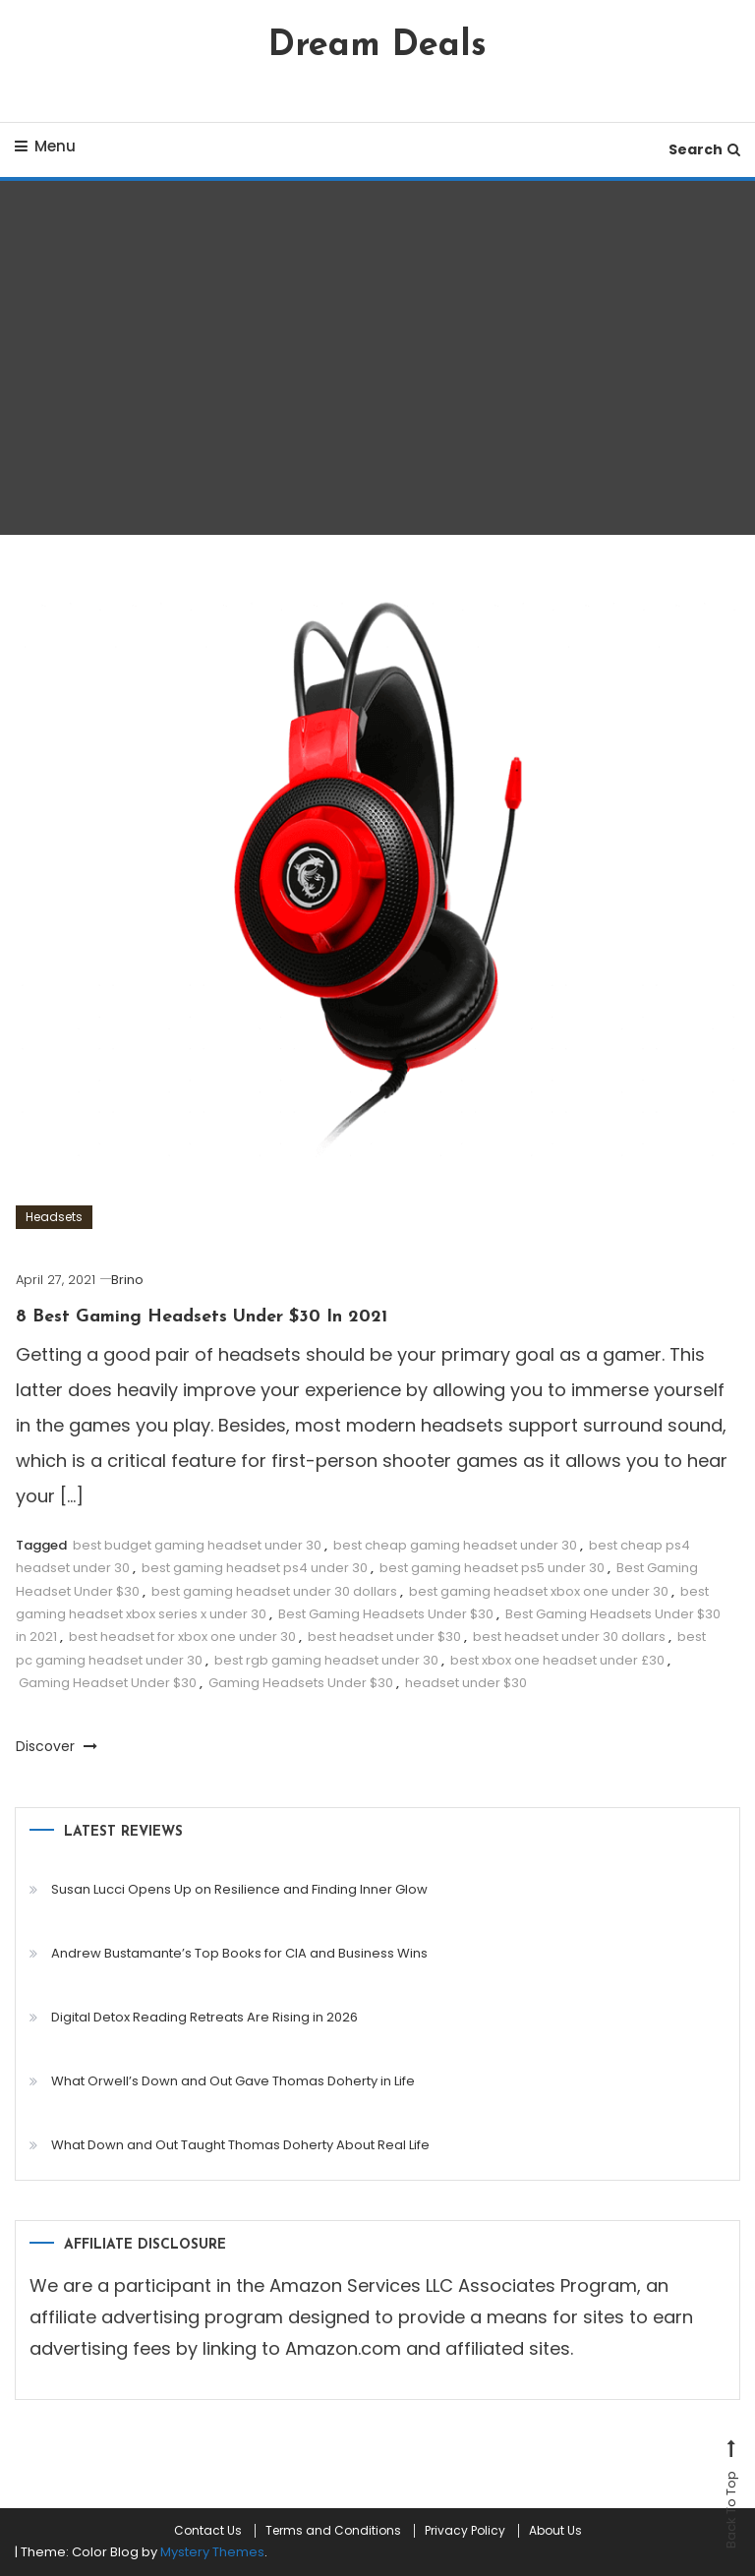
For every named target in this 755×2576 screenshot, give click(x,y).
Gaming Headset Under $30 (108, 1682)
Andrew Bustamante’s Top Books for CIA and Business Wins (239, 1953)
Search (704, 149)
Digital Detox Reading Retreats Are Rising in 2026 (204, 2017)
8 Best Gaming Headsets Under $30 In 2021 (201, 1317)
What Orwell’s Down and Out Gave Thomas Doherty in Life (233, 2081)
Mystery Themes (212, 2552)
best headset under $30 (384, 1636)
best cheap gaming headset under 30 (455, 1545)
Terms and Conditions (333, 2531)
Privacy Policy (465, 2531)
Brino (127, 1279)
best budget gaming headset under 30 (197, 1545)
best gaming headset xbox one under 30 (538, 1591)
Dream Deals (377, 46)
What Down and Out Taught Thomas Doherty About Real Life (240, 2145)
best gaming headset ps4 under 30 (255, 1567)
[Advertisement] (378, 358)
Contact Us (208, 2531)
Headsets (54, 1216)
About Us (555, 2531)
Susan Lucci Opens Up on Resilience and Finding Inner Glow (239, 1889)
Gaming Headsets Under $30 (300, 1682)
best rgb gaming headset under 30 (326, 1660)
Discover (56, 1746)
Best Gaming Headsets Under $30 (386, 1614)
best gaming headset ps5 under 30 (492, 1567)
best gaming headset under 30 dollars (274, 1591)
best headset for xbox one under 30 (182, 1636)
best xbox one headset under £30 (557, 1660)
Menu (45, 146)
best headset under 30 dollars (569, 1636)
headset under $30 (466, 1682)
